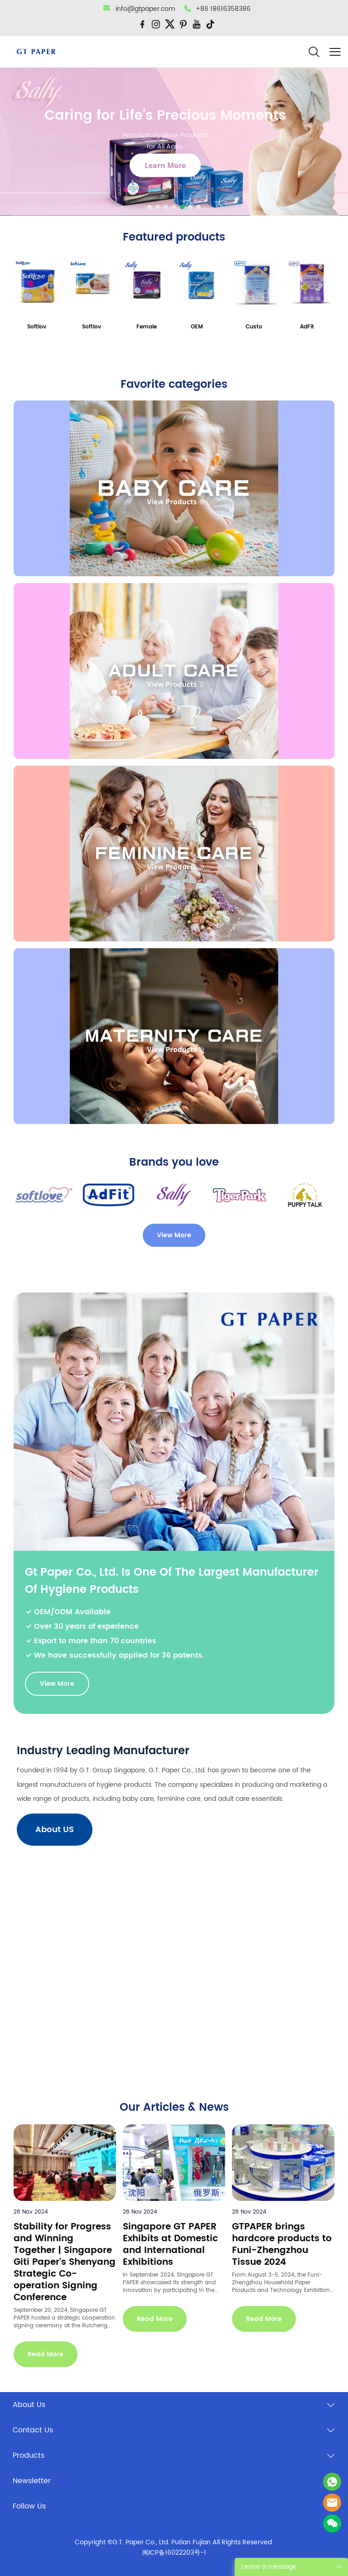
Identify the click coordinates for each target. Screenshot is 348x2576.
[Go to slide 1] (149, 207)
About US (54, 1829)
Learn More (165, 165)
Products (28, 2455)
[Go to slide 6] (190, 207)
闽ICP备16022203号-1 (174, 2552)
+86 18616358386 (223, 9)
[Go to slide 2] (157, 207)
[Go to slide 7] (198, 207)
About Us (29, 2405)
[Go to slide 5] (182, 207)
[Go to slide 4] (174, 207)
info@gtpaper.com (145, 9)
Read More (45, 2354)
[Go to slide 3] (166, 207)
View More (174, 1235)
